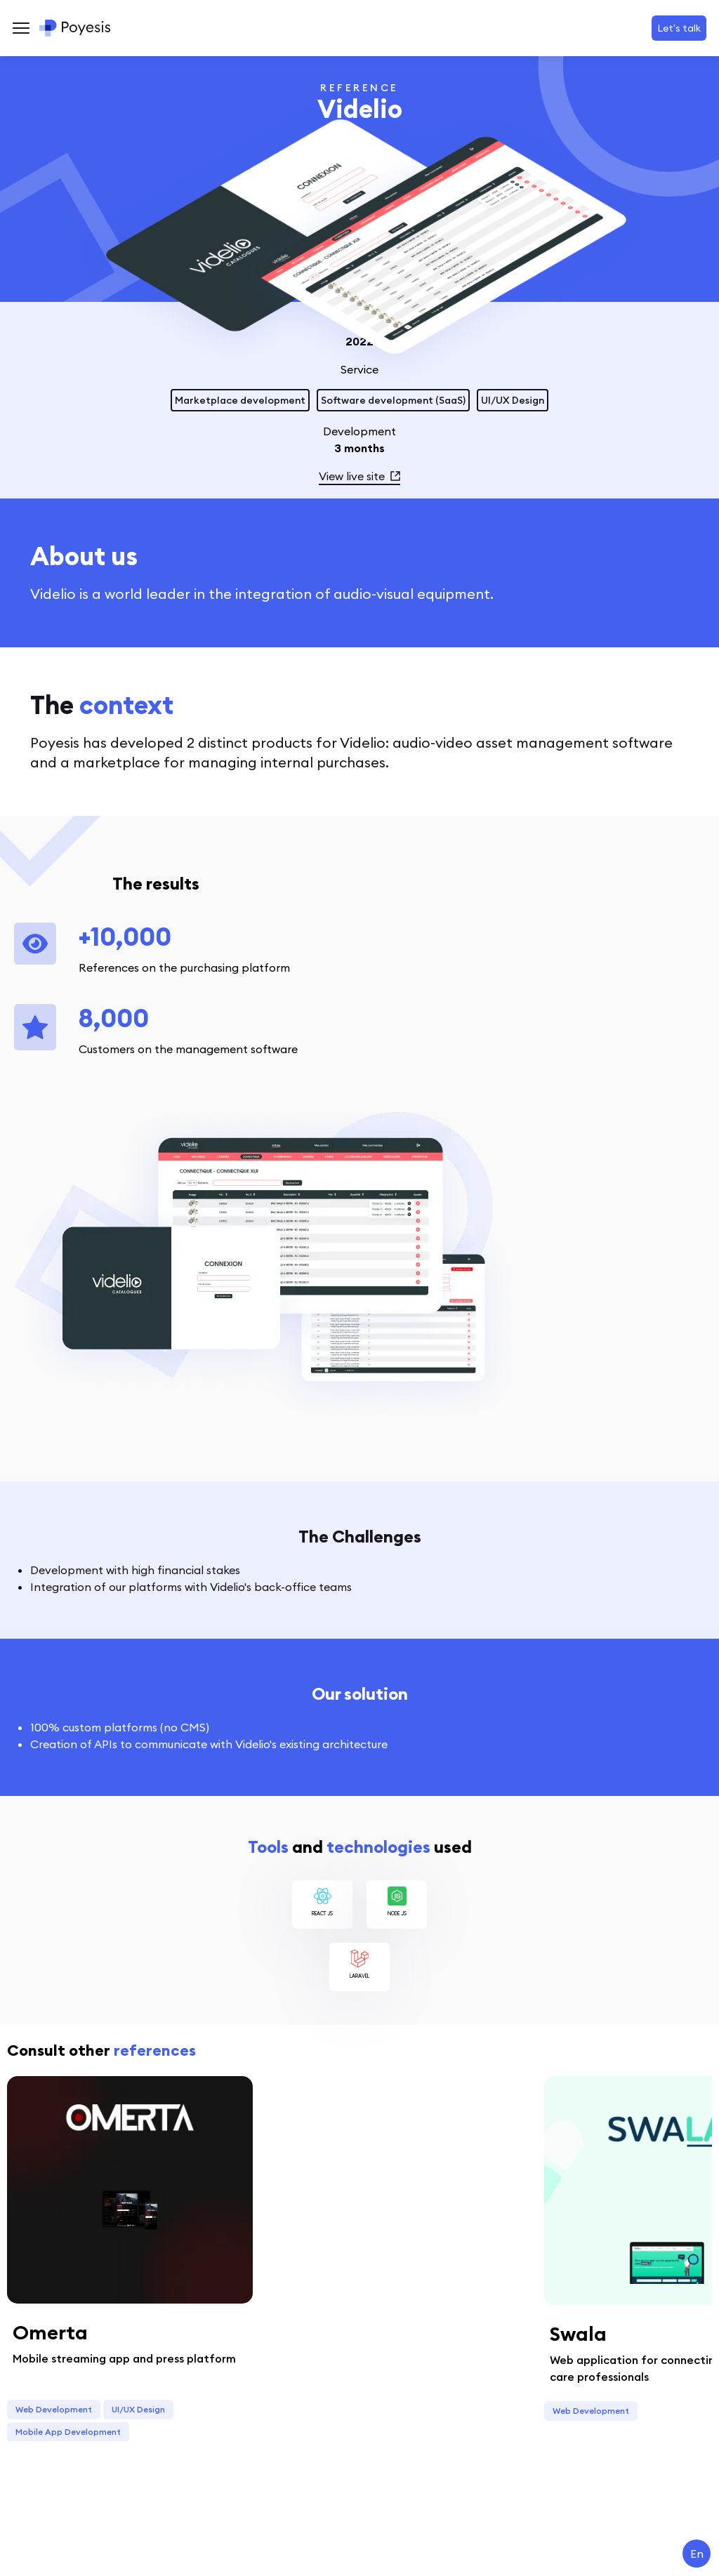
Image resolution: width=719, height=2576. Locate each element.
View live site (359, 476)
